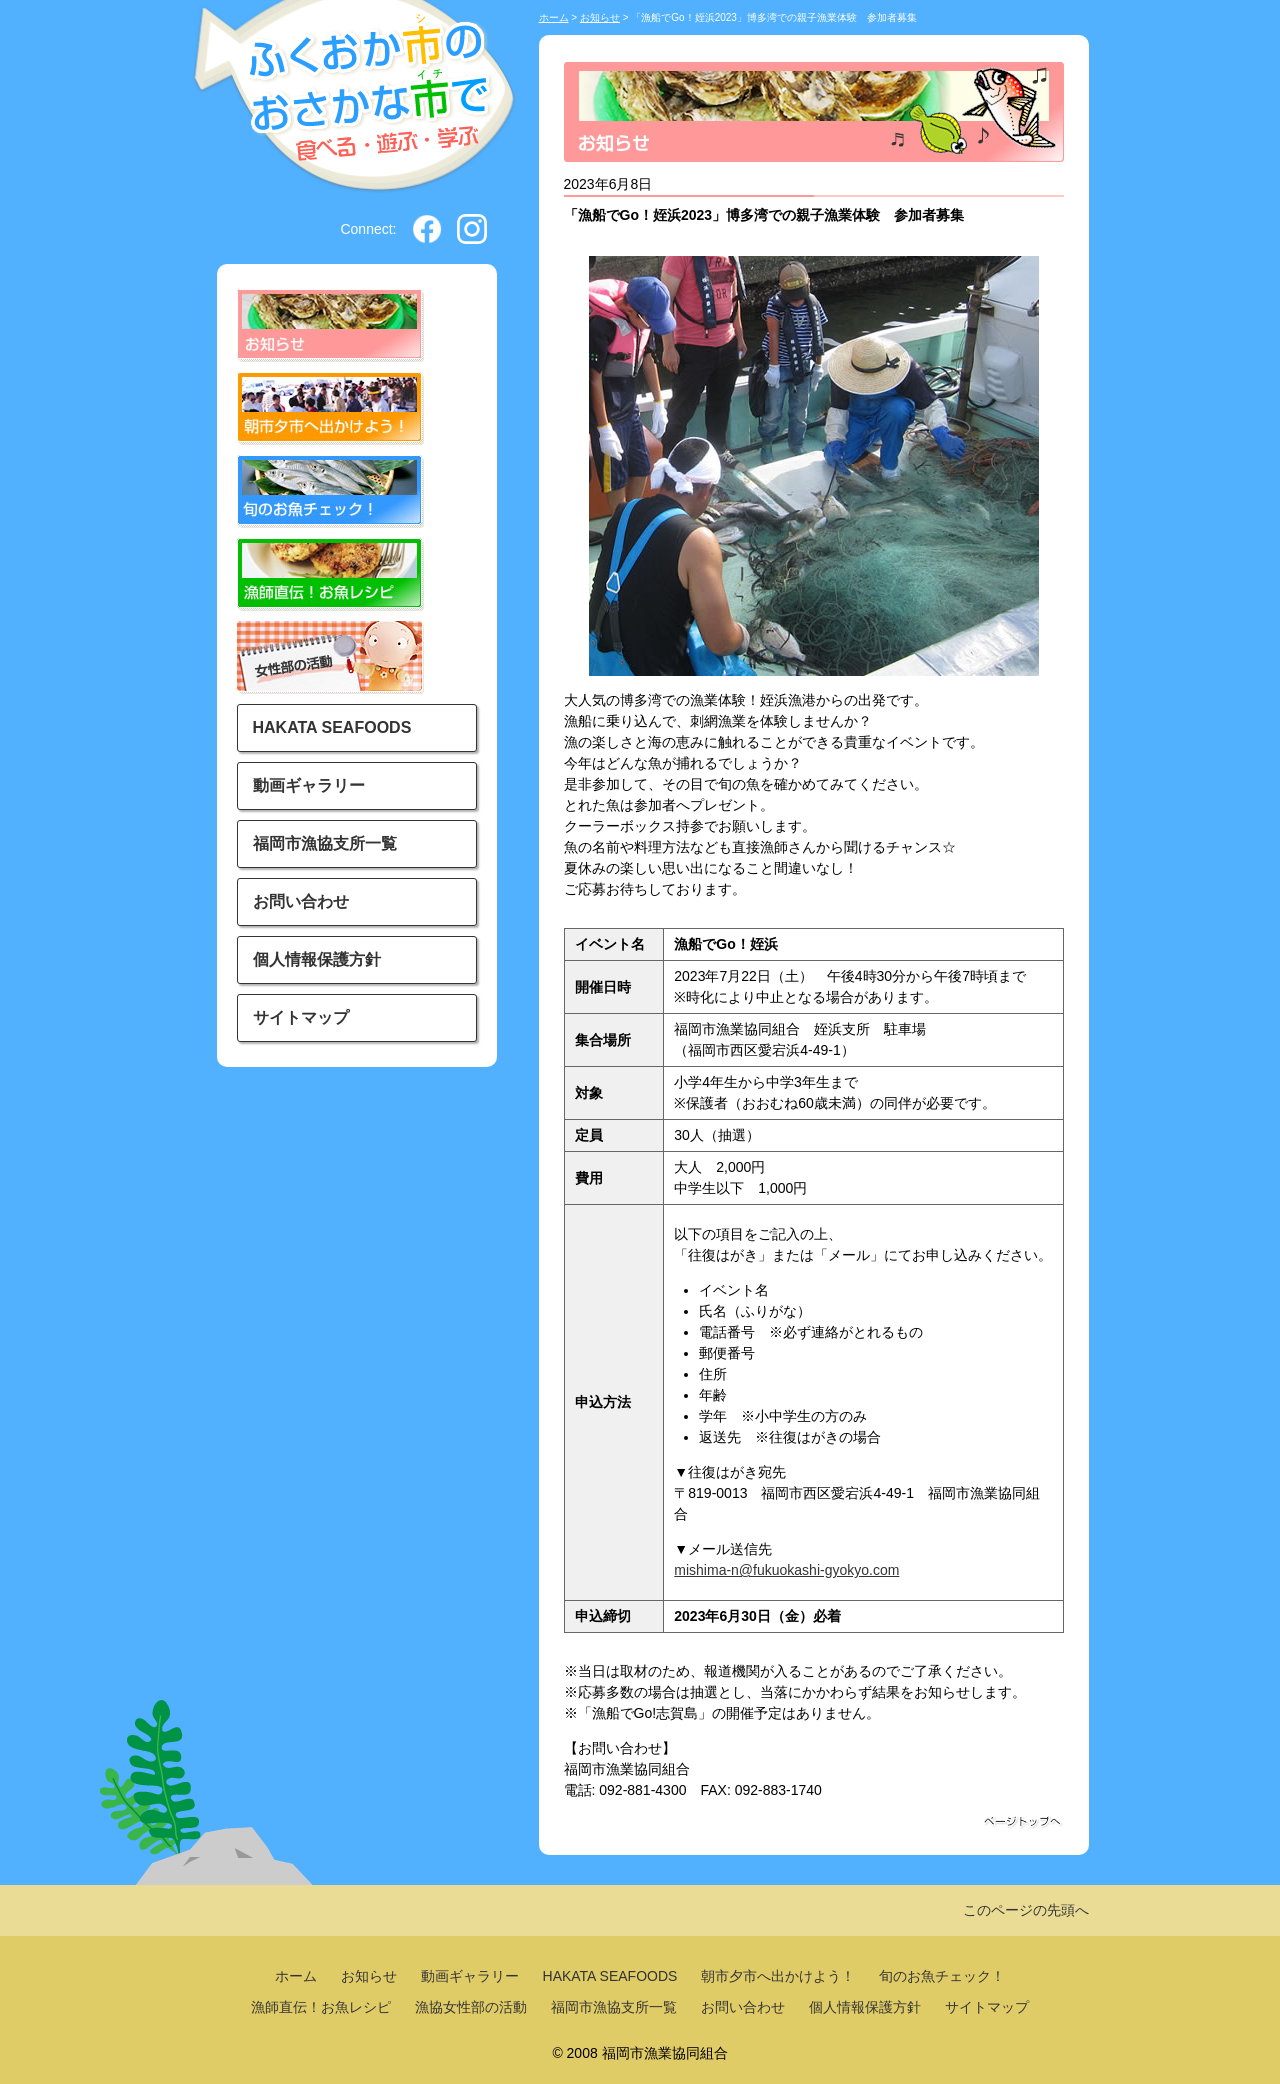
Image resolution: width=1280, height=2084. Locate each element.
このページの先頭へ (1026, 1910)
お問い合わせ (301, 901)
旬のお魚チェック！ (942, 1976)
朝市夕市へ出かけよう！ (778, 1976)
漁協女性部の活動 (471, 2007)
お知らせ (600, 17)
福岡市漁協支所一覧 (325, 843)
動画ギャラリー (309, 785)
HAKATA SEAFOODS (332, 727)
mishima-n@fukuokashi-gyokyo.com (786, 1570)
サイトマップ (301, 1017)
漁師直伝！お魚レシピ (321, 2007)
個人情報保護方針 (317, 959)
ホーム (554, 17)
